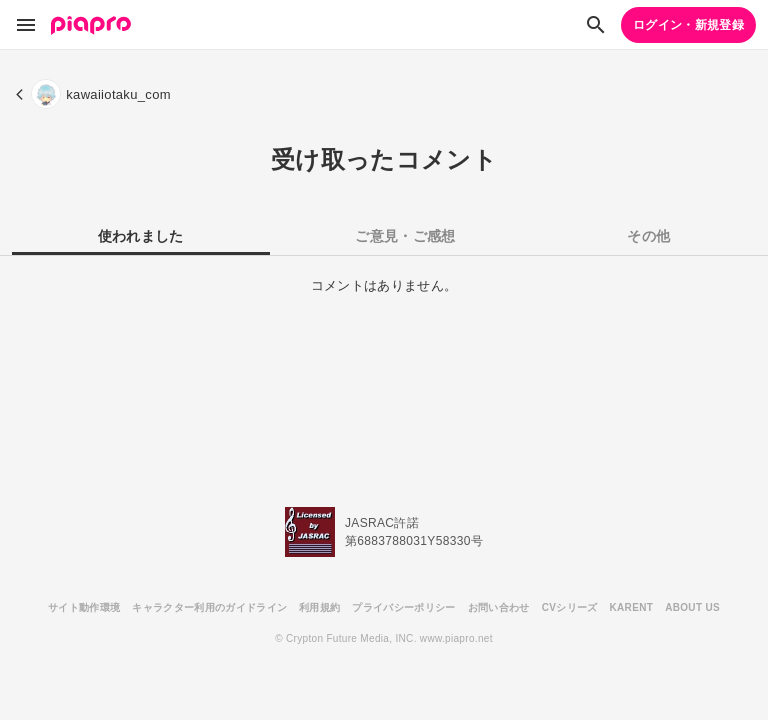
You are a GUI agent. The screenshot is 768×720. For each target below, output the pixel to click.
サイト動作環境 (84, 607)
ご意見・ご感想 (405, 236)
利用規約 (319, 607)
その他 (648, 236)
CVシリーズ (570, 607)
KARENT (632, 607)
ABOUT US (692, 607)
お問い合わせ (499, 607)
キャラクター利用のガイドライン (209, 607)
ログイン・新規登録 (688, 25)
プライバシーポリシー (403, 607)
